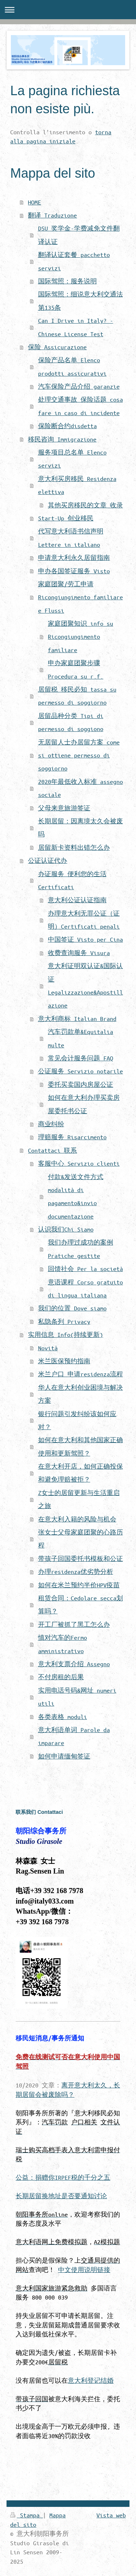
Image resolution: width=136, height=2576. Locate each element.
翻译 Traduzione (52, 215)
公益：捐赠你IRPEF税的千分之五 (63, 2177)
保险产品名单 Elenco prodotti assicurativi (72, 366)
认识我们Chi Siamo (66, 1229)
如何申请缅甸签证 (64, 1756)
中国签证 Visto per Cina (85, 939)
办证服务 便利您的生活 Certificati (72, 880)
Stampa (26, 2515)
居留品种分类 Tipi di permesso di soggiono (70, 722)
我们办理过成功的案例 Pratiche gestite (80, 1249)
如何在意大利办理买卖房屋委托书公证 (84, 1104)
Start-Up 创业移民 (66, 518)
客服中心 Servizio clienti (79, 1163)
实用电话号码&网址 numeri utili (77, 1697)
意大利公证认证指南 (77, 899)
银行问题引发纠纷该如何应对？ (77, 1420)
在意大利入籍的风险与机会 (77, 1519)
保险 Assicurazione (57, 346)
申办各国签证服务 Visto (74, 570)
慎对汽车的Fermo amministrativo (62, 1644)
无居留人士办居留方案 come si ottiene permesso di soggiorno (79, 755)
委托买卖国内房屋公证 (80, 1084)
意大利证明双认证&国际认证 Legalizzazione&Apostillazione (85, 985)
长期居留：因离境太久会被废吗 (80, 827)
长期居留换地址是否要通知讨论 (61, 2195)
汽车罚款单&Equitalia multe (80, 1038)
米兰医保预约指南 (64, 1360)
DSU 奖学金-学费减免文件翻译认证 (79, 235)
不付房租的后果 (61, 1676)
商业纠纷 (51, 1123)
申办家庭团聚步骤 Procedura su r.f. (75, 669)
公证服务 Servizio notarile (80, 1071)
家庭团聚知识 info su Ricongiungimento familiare (80, 636)
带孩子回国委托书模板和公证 (80, 1558)
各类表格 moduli (62, 1716)
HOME (34, 202)
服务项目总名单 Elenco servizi (72, 459)
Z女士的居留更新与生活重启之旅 (79, 1499)
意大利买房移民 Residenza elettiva (77, 485)
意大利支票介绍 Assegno (74, 1663)
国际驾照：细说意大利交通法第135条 (80, 301)
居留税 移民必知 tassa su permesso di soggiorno (77, 696)
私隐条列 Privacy (64, 1321)
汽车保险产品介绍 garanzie (79, 386)
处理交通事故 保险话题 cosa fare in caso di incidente (80, 406)
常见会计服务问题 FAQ (80, 1058)
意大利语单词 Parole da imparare (74, 1736)
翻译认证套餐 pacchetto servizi (74, 261)
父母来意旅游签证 (64, 808)
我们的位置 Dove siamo (72, 1308)
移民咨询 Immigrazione (62, 439)
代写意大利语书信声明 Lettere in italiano (70, 538)
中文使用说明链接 (84, 2269)
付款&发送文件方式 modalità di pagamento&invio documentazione (75, 1196)
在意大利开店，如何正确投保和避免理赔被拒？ (80, 1473)
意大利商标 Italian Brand (77, 1018)
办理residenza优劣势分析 (75, 1571)
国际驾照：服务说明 (67, 281)
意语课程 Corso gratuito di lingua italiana (85, 1288)
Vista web (111, 2515)
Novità (48, 1347)
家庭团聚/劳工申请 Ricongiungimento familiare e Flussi (80, 597)
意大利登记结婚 (91, 2380)
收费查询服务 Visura (79, 952)
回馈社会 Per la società (85, 1268)
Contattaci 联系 (52, 1150)
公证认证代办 (47, 860)
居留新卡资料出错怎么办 (74, 847)
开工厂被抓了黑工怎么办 (74, 1624)
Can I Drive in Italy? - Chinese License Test (75, 327)
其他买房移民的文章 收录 (85, 505)
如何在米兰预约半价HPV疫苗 (79, 1585)
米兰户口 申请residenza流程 (80, 1374)
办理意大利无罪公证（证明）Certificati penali (84, 920)
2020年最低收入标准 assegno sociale (80, 788)
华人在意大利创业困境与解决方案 (80, 1394)
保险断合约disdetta (67, 425)
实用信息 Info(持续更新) (65, 1334)
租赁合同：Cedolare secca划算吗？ (80, 1604)
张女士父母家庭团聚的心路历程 (80, 1539)
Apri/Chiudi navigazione (68, 9)
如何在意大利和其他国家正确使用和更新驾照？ (80, 1446)
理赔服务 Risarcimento (72, 1136)
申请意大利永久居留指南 (74, 557)
